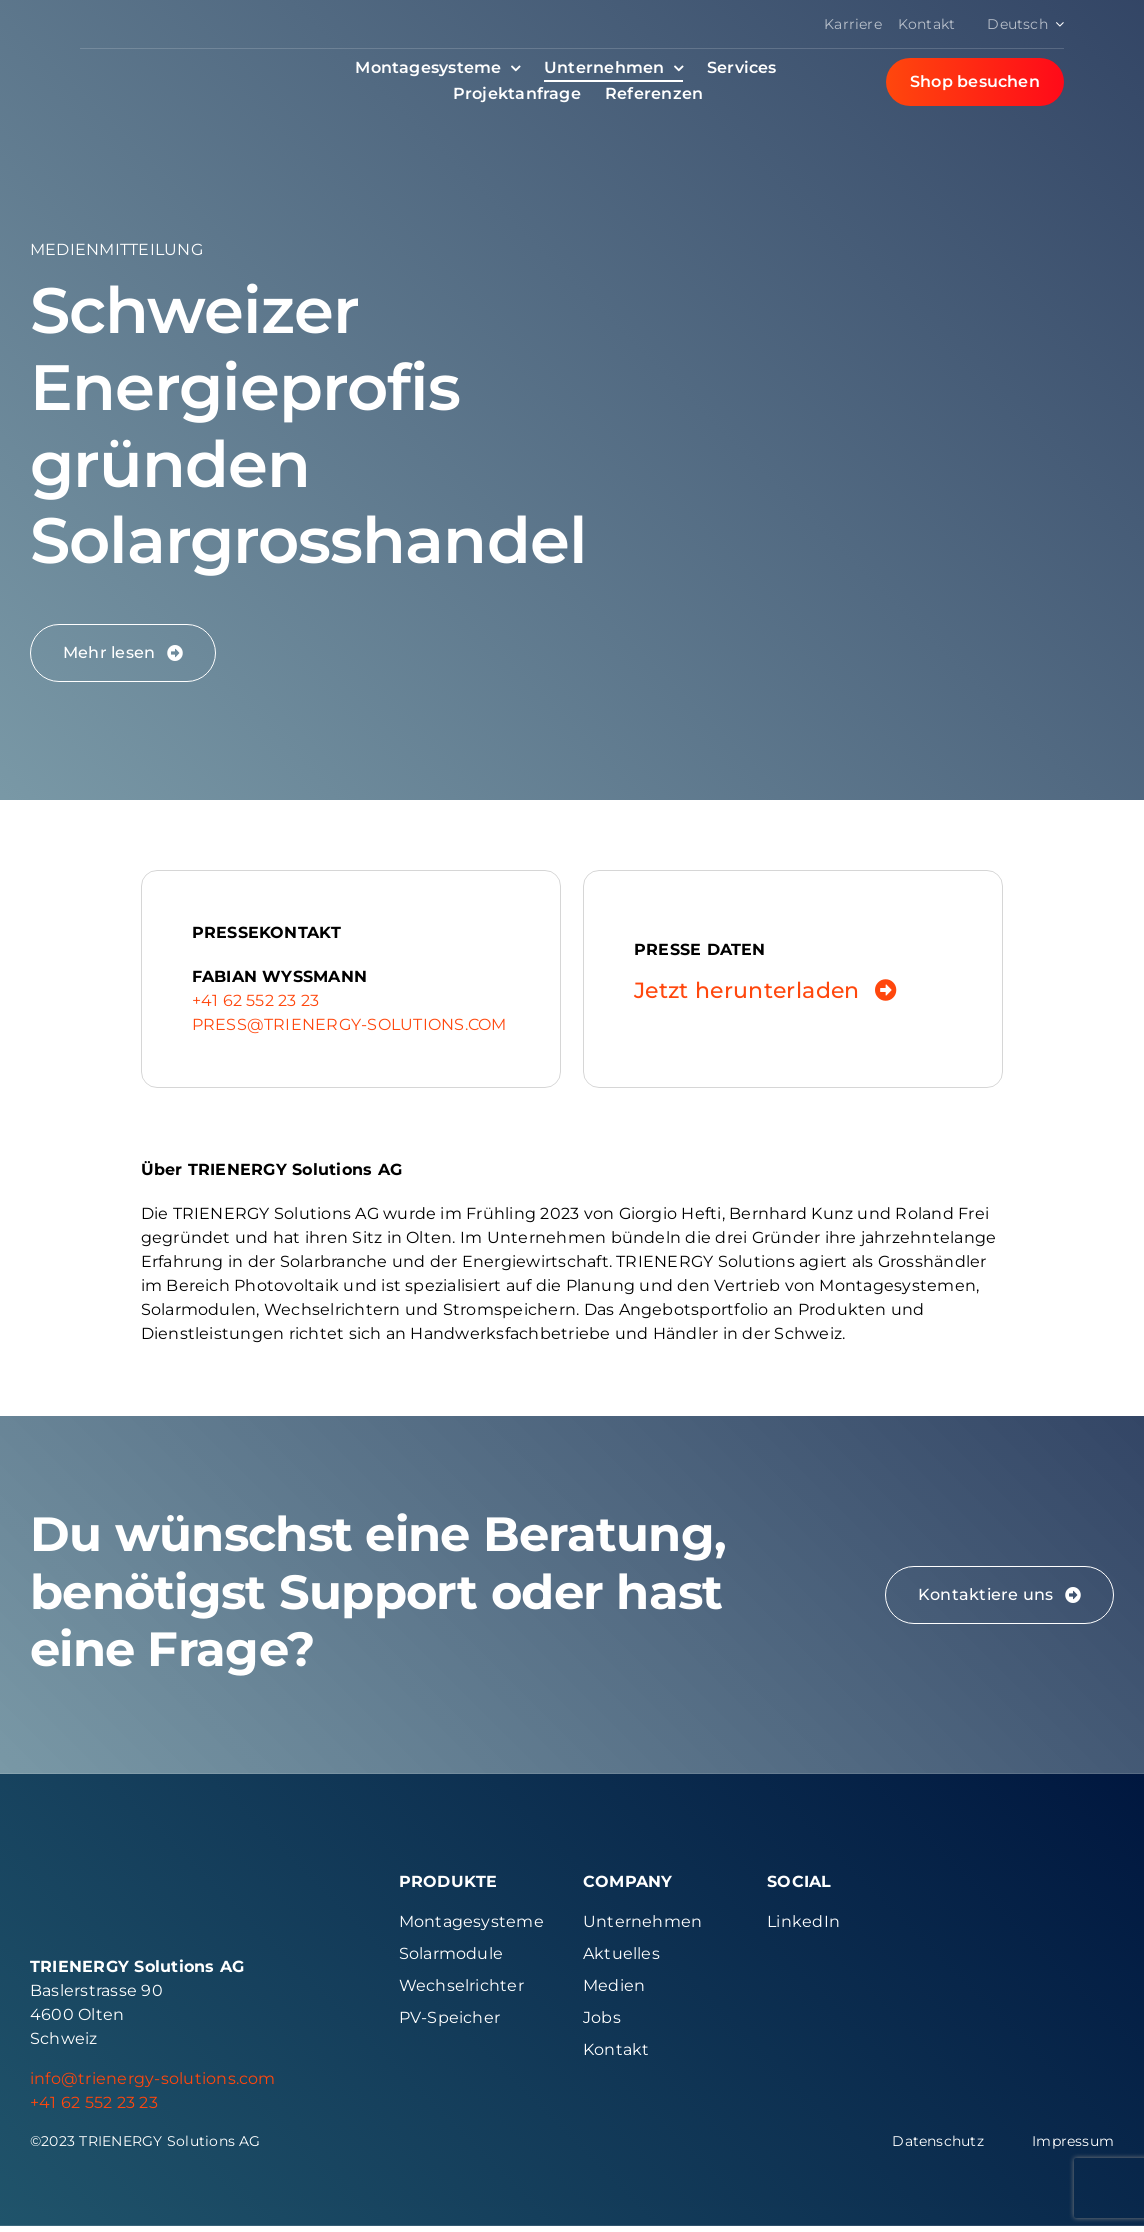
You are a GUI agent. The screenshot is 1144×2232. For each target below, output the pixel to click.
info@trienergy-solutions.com (153, 2084)
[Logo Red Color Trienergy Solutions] (170, 56)
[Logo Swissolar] (1032, 1883)
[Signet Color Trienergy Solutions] (54, 1883)
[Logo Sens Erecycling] (1032, 1972)
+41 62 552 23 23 (256, 1000)
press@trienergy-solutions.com (349, 1024)
